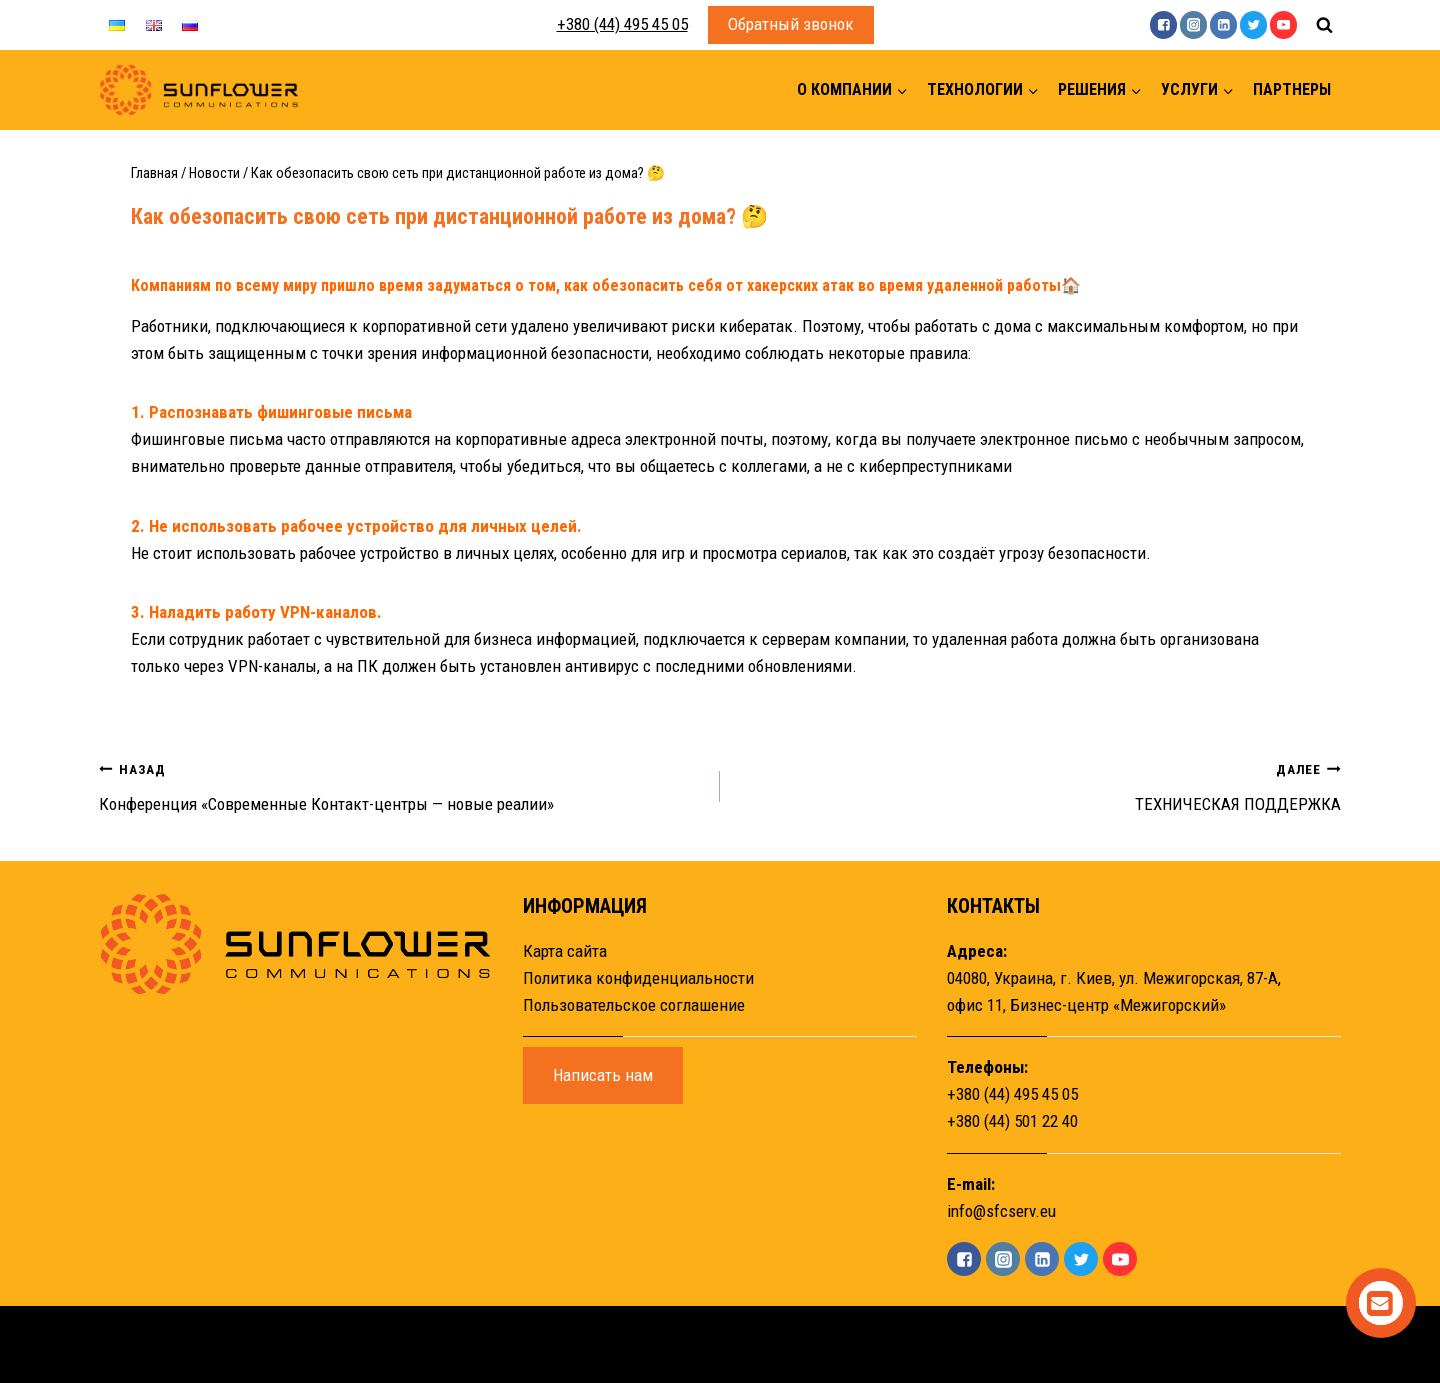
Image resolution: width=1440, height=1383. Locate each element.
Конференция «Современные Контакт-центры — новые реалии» (401, 784)
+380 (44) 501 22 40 (1012, 1121)
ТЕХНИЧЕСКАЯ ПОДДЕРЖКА (1039, 784)
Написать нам (603, 1075)
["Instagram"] (1193, 24)
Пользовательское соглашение (634, 1005)
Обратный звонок (791, 24)
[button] (901, 90)
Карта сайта (565, 951)
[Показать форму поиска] (1324, 25)
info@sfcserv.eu (1001, 1211)
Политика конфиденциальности (638, 978)
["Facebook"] (1163, 24)
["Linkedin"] (1223, 24)
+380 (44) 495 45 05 (622, 24)
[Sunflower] (199, 90)
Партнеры (1292, 89)
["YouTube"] (1283, 24)
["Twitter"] (1253, 24)
